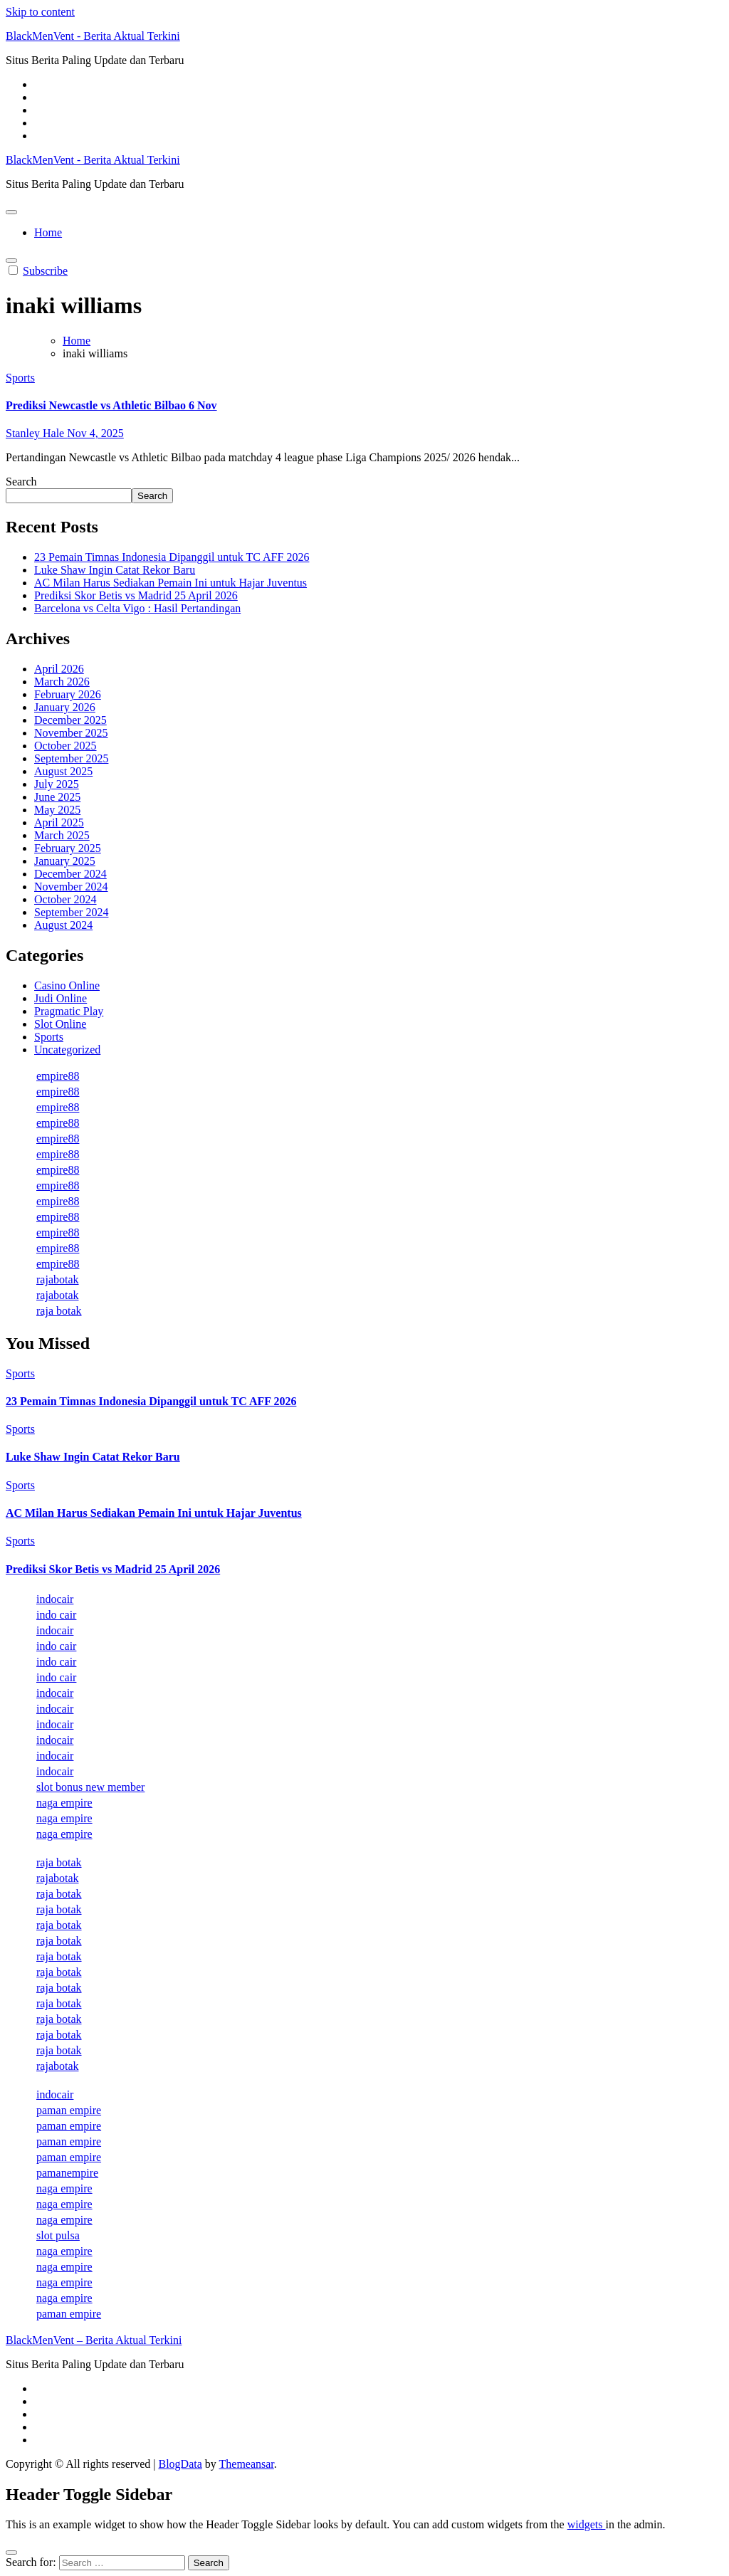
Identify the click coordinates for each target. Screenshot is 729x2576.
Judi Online (60, 998)
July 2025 (56, 784)
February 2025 (67, 848)
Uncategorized (67, 1049)
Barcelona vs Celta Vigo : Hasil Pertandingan (137, 608)
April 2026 (59, 669)
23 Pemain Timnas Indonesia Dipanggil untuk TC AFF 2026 (171, 557)
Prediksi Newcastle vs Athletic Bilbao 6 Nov (111, 405)
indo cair (56, 1615)
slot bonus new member (90, 1787)
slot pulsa (58, 2235)
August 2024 (63, 925)
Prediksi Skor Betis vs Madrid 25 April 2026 (136, 595)
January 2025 (64, 861)
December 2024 (70, 874)
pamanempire (67, 2173)
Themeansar (246, 2464)
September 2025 (71, 758)
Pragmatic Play (68, 1011)
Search (21, 481)
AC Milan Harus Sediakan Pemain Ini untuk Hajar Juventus (170, 583)
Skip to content (40, 12)
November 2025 (71, 733)
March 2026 (62, 681)
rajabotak (57, 1279)
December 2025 (70, 720)
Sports (20, 378)
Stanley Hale (36, 433)
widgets (586, 2524)
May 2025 (57, 810)
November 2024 (71, 886)
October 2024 (65, 899)
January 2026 (64, 707)
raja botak (59, 1311)
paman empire (68, 2110)
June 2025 (57, 797)
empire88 (57, 1076)
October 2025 (65, 746)
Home (48, 232)
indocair (54, 1599)
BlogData (179, 2464)
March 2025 (62, 835)
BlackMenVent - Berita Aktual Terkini (93, 36)
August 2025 (63, 771)
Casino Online (67, 985)
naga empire (64, 1803)
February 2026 (67, 694)
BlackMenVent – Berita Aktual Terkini (94, 2340)
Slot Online (60, 1024)
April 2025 (59, 822)
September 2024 (71, 912)
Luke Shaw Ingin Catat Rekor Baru (114, 570)
